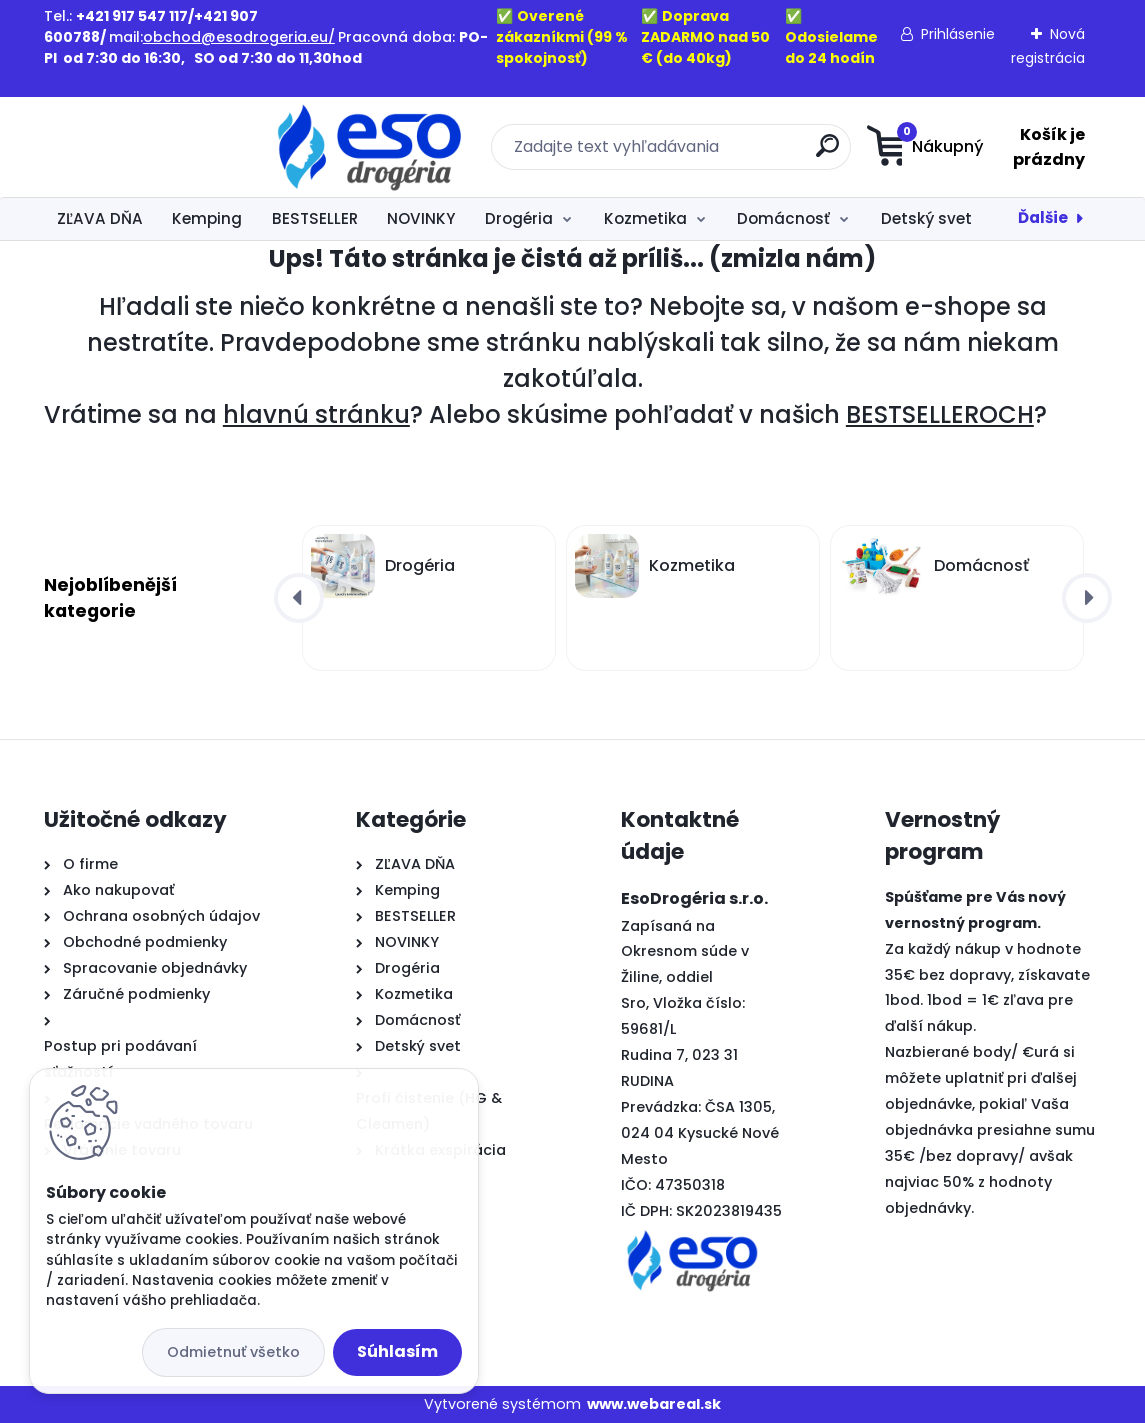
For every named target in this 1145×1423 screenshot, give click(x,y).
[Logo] (166, 147)
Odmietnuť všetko (233, 1352)
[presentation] (299, 598)
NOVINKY (421, 218)
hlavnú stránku (316, 414)
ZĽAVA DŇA (100, 218)
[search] (697, 153)
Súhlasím (397, 1351)
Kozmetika (645, 218)
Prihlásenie (958, 34)
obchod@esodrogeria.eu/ (239, 37)
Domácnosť (783, 218)
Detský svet (926, 218)
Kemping (207, 218)
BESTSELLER (315, 218)
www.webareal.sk (654, 1404)
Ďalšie (1043, 217)
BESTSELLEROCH (940, 414)
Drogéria (519, 218)
